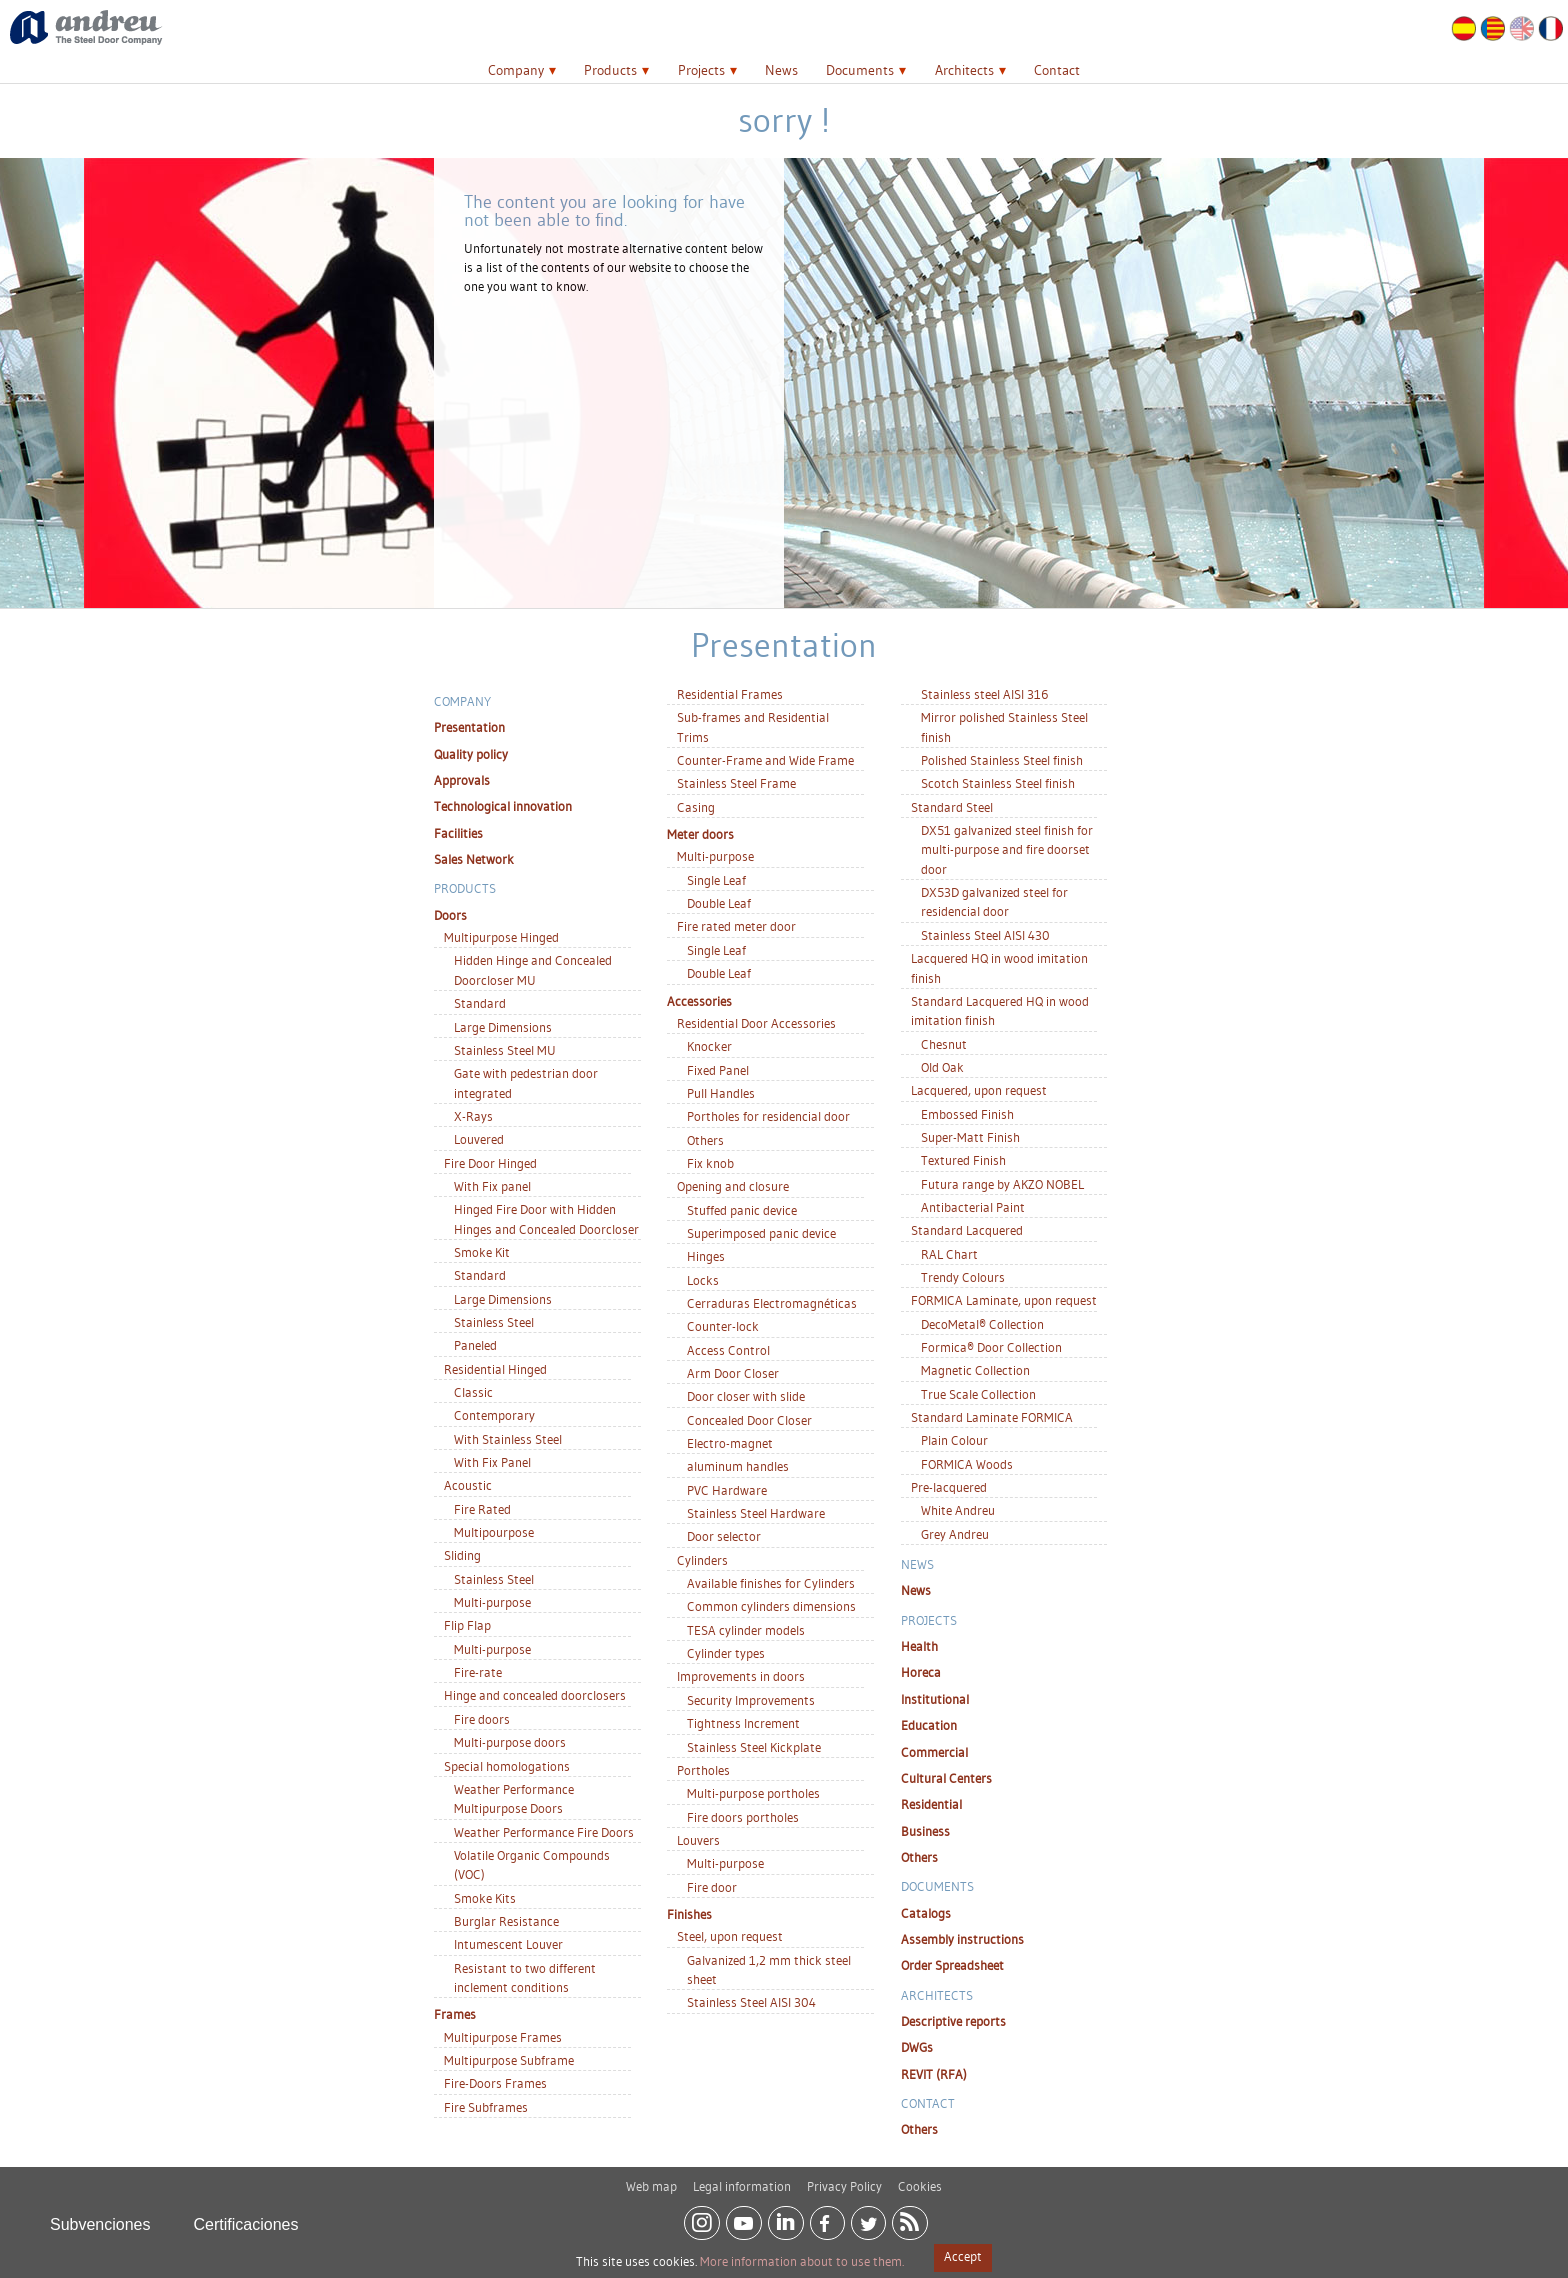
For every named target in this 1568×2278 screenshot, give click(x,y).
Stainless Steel (494, 1322)
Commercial (934, 1752)
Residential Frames (730, 694)
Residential (931, 1804)
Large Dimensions (503, 1027)
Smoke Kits (485, 1898)
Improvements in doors (741, 1676)
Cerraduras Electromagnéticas (772, 1303)
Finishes (689, 1914)
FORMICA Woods (967, 1464)
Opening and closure (733, 1186)
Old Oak (942, 1067)
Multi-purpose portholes (753, 1793)
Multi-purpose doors (510, 1742)
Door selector (724, 1536)
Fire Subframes (486, 2107)
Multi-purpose (492, 1602)
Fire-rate (478, 1672)
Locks (703, 1280)
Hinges (706, 1256)
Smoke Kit (482, 1252)
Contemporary (494, 1415)
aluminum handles (738, 1466)
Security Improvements (751, 1700)
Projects (701, 70)
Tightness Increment (743, 1723)
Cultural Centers (946, 1778)
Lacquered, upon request (979, 1090)
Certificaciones (246, 2216)
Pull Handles (721, 1093)
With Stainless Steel (508, 1439)
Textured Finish (963, 1160)
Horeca (921, 1672)
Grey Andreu (955, 1534)
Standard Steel (952, 807)
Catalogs (926, 1913)
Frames (455, 2014)
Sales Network (474, 859)
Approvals (462, 780)
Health (919, 1646)
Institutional (935, 1699)
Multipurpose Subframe (509, 2060)
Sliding (462, 1555)
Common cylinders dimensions (771, 1606)
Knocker (709, 1046)
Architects (964, 70)
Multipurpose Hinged (501, 937)
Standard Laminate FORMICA (992, 1417)
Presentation (469, 727)
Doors (450, 915)
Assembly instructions (962, 1939)
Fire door (712, 1887)
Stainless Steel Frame (736, 783)
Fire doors (482, 1719)
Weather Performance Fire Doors (544, 1832)
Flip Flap (467, 1625)
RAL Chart (949, 1254)
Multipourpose (494, 1532)
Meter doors (700, 834)
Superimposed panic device (761, 1233)
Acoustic (468, 1485)
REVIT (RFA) (934, 2074)
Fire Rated (482, 1509)
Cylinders (702, 1560)
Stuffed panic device (742, 1210)
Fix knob (710, 1163)
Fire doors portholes (743, 1817)
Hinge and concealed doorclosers (535, 1695)
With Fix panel (492, 1186)
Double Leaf (719, 903)
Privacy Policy (844, 2178)
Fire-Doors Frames (495, 2083)
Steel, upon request (730, 1936)
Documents (860, 70)
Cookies (920, 2178)
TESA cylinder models (746, 1630)
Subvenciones (100, 2216)
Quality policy (471, 754)
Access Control (728, 1350)
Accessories (699, 1001)
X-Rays (473, 1116)
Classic (473, 1392)
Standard (480, 1003)
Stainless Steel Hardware (756, 1513)
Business (925, 1831)
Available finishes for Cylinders (771, 1583)
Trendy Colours (963, 1277)
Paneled (475, 1345)
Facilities (458, 833)
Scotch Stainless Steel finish (998, 783)
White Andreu (958, 1510)
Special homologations (507, 1766)
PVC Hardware (727, 1490)
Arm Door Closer (733, 1373)
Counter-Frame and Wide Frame (765, 760)
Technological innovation (503, 806)
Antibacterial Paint (973, 1207)
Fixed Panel (718, 1070)
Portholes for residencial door (768, 1116)
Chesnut (944, 1044)
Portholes (703, 1770)
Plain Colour (954, 1440)
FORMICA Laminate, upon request (1004, 1300)
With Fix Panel (492, 1462)
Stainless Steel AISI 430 (985, 935)
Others (705, 1140)
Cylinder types (726, 1653)
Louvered (479, 1139)
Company (516, 70)
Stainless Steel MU (505, 1050)
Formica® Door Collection (991, 1347)
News (781, 70)
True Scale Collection (978, 1394)
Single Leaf (716, 880)
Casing (696, 807)
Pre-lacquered (949, 1487)
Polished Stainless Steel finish (1002, 760)
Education (929, 1725)
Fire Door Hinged (490, 1163)
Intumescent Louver (508, 1944)
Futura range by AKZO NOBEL (1002, 1184)
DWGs (917, 2047)
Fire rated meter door (736, 926)
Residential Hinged (495, 1369)
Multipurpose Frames (503, 2037)
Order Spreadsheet (952, 1965)
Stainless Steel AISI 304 (751, 2002)
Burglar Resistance (506, 1921)
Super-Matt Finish (970, 1137)
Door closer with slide (746, 1396)
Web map (651, 2178)
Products (610, 70)
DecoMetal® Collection (982, 1324)
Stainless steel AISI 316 (984, 694)
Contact (1057, 70)
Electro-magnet (730, 1443)
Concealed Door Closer (749, 1420)
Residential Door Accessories (756, 1023)
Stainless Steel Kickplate (754, 1747)
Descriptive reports (953, 2021)
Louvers (698, 1840)
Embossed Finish (967, 1114)
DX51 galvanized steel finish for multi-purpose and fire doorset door (1007, 849)
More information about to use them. (802, 2261)
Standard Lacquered (967, 1230)
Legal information (742, 2178)
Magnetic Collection (975, 1370)
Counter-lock (723, 1326)
